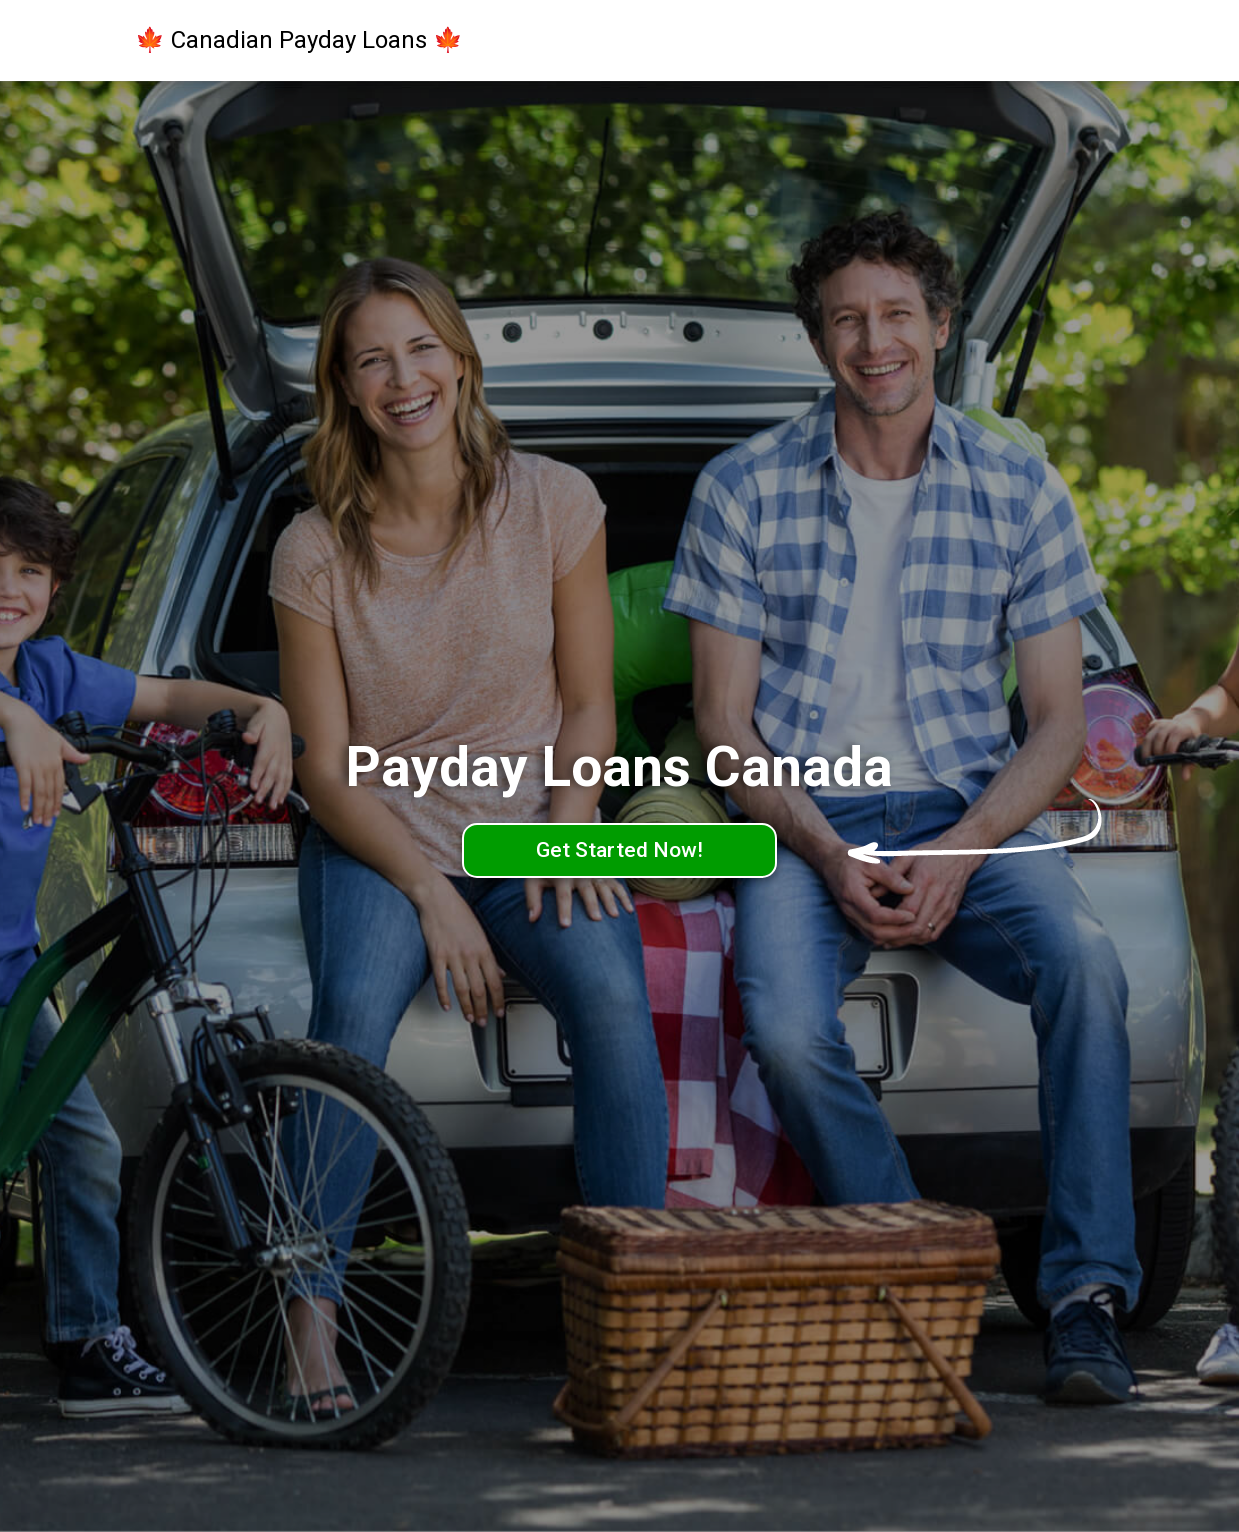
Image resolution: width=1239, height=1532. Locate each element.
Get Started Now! (619, 850)
